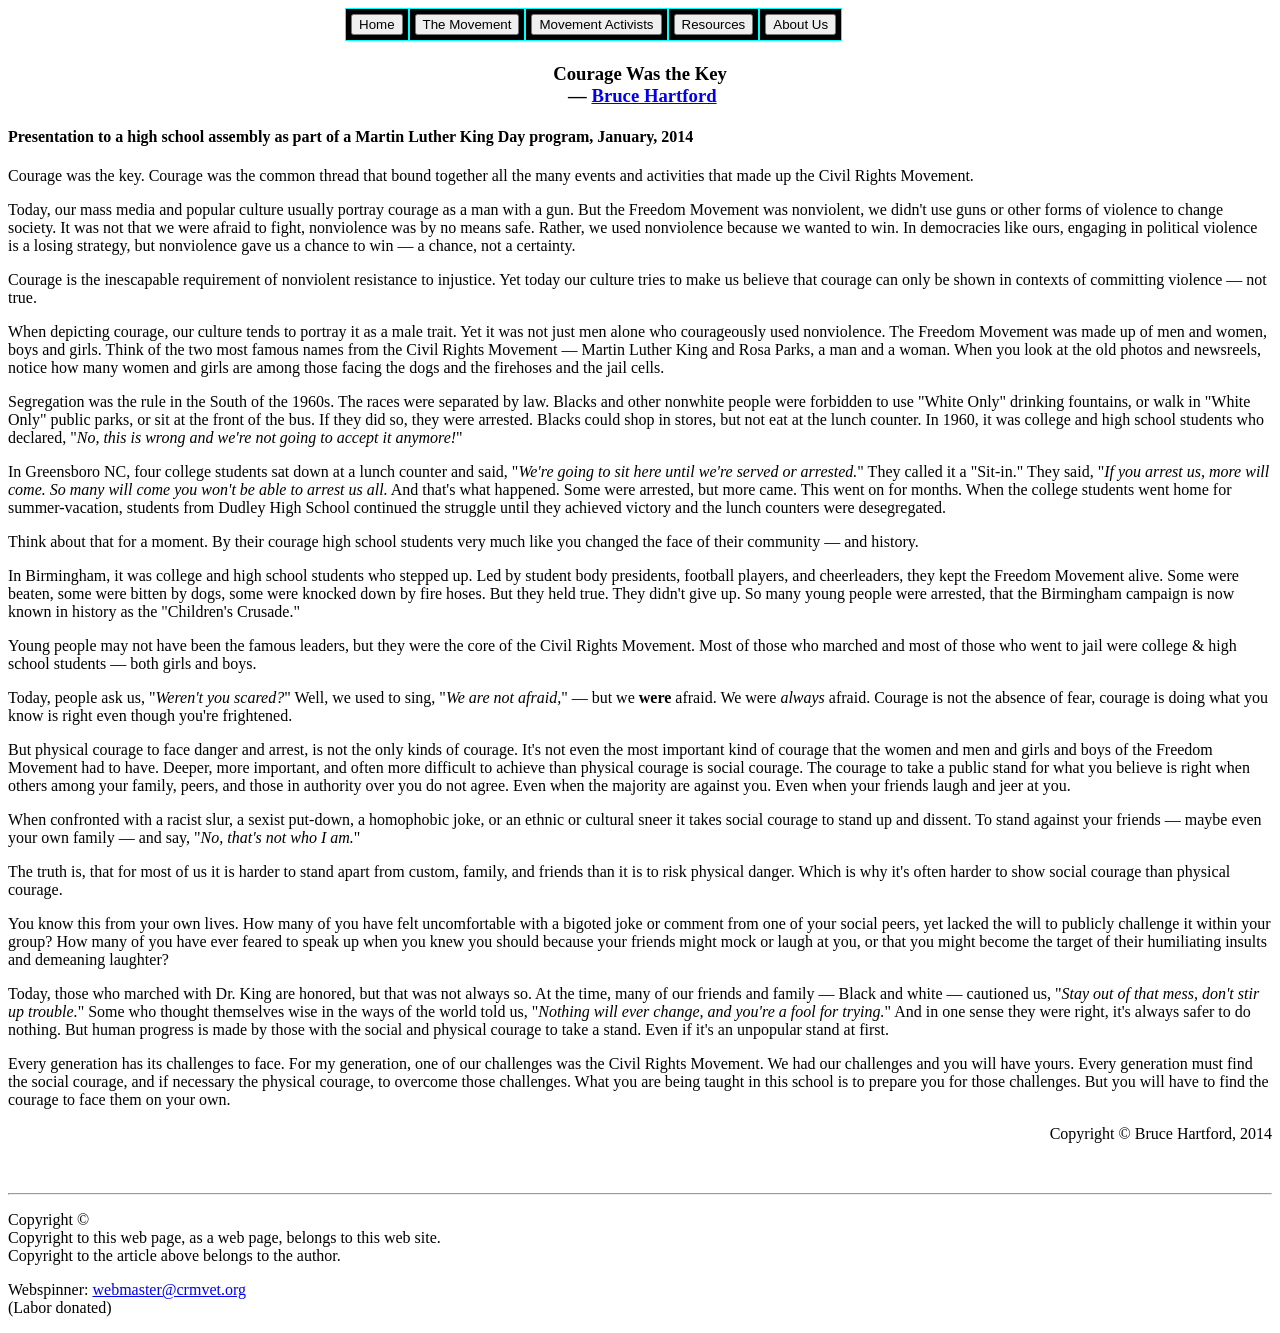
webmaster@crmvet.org (169, 1289)
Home (377, 24)
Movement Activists (596, 24)
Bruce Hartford (653, 95)
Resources (714, 24)
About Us (800, 24)
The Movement (467, 24)
